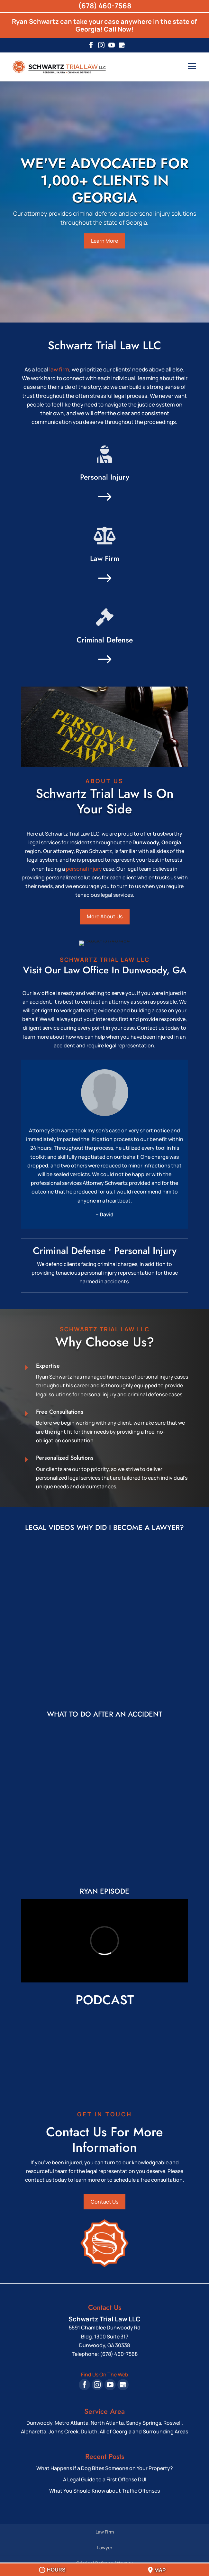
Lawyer (104, 2542)
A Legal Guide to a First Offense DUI (104, 2474)
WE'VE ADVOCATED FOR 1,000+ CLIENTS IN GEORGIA (104, 180)
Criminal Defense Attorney (104, 2558)
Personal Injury (104, 477)
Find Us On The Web (104, 2369)
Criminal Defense (105, 639)
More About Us (105, 916)
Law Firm (104, 558)
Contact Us (104, 2196)
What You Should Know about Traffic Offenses (104, 2485)
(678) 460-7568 (104, 6)
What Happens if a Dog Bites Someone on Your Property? (104, 2463)
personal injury (84, 868)
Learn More (104, 240)
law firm (59, 369)
